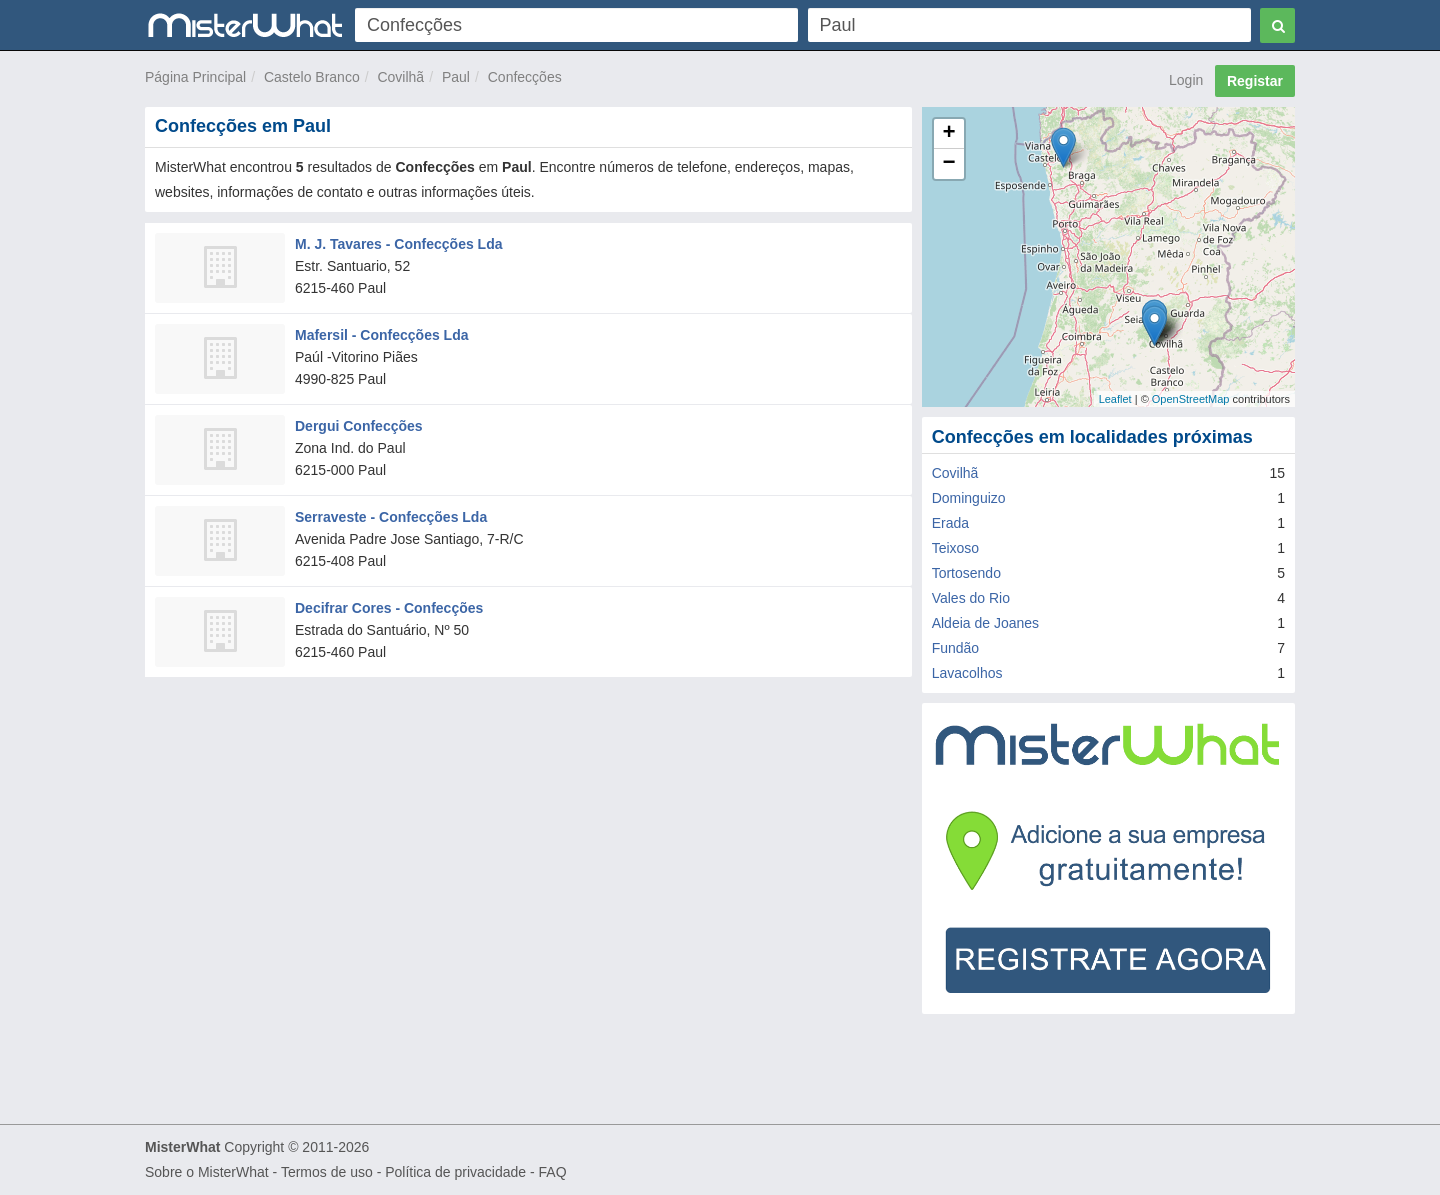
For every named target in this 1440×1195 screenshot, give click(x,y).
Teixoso (955, 548)
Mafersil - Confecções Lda (382, 335)
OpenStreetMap (1191, 399)
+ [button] (949, 134)
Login (1186, 80)
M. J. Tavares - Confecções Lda (398, 244)
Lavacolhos (967, 673)
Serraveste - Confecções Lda (391, 517)
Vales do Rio (971, 598)
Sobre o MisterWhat (207, 1172)
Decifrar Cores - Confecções (389, 608)
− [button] (949, 164)
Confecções (525, 77)
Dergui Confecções (359, 426)
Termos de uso (327, 1172)
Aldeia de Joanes (985, 623)
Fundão (955, 648)
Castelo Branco (312, 77)
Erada (950, 523)
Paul (456, 77)
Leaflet (1115, 399)
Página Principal (195, 77)
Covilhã (400, 77)
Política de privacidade (455, 1172)
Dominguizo (969, 498)
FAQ (553, 1172)
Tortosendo (966, 573)
